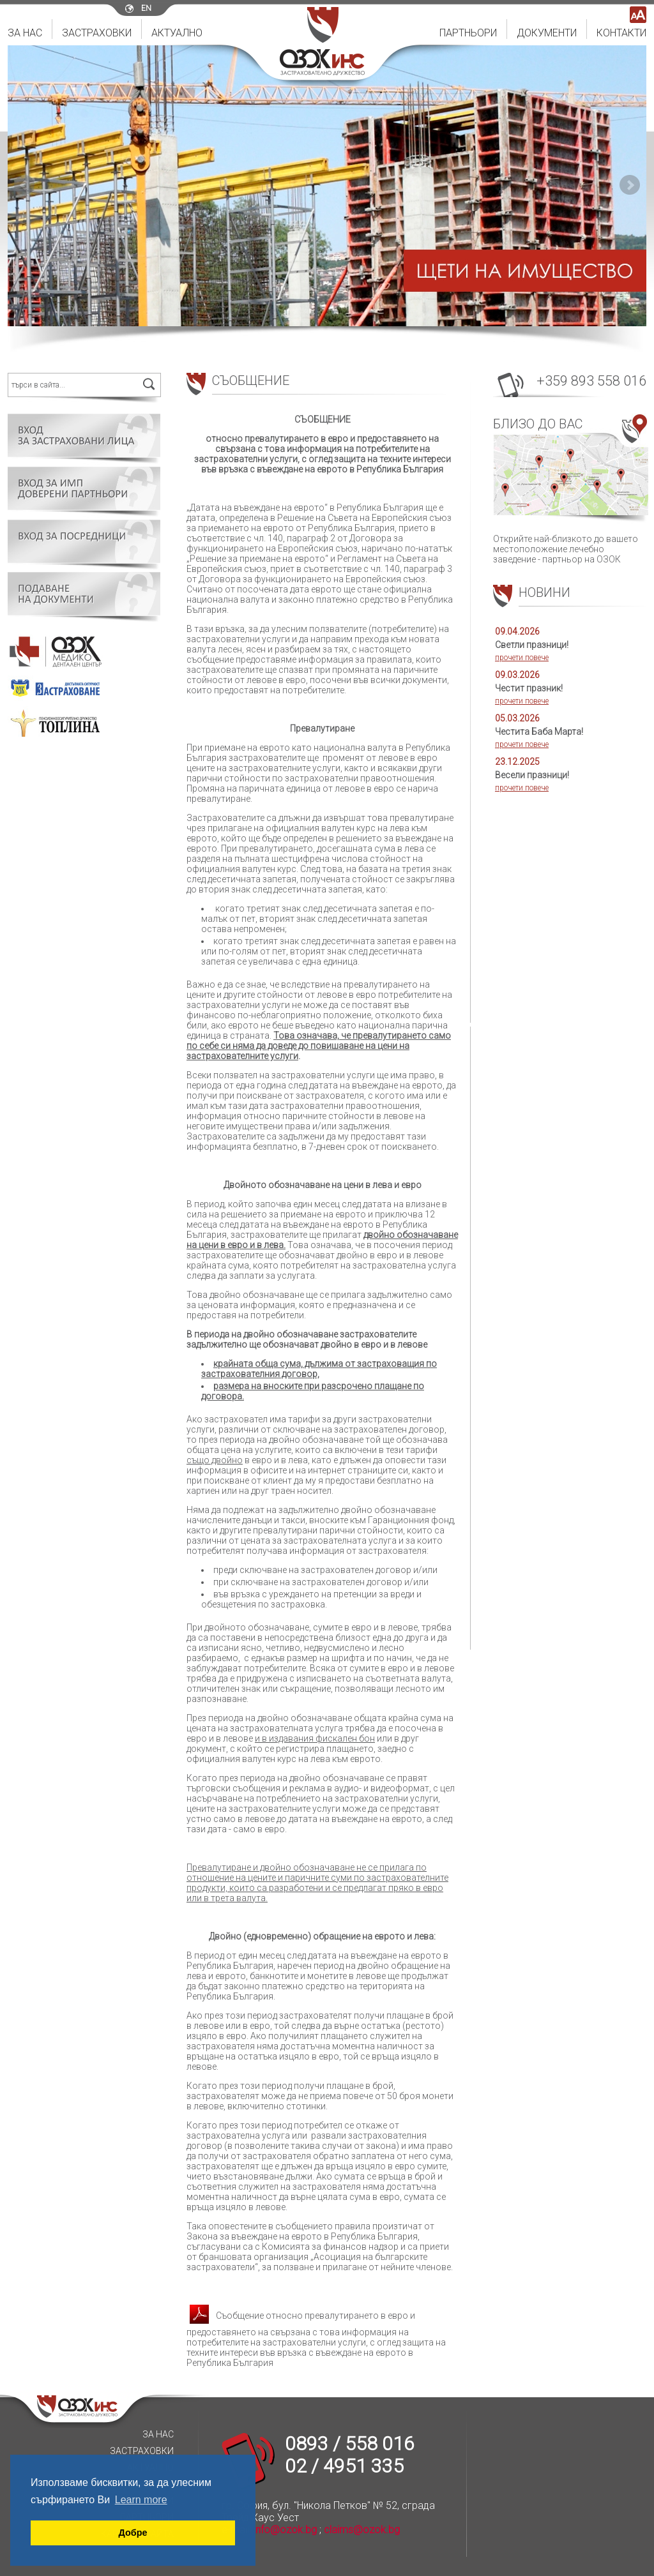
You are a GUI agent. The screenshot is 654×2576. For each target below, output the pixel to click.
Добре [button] (133, 2532)
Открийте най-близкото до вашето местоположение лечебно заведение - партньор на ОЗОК (569, 488)
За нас (25, 33)
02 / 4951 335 (344, 2466)
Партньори (468, 33)
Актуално (176, 33)
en (146, 8)
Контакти (621, 33)
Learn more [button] (141, 2499)
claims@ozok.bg (362, 2530)
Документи (547, 33)
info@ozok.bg (285, 2530)
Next (630, 185)
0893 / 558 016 (349, 2443)
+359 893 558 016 (591, 381)
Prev (24, 185)
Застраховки (97, 33)
